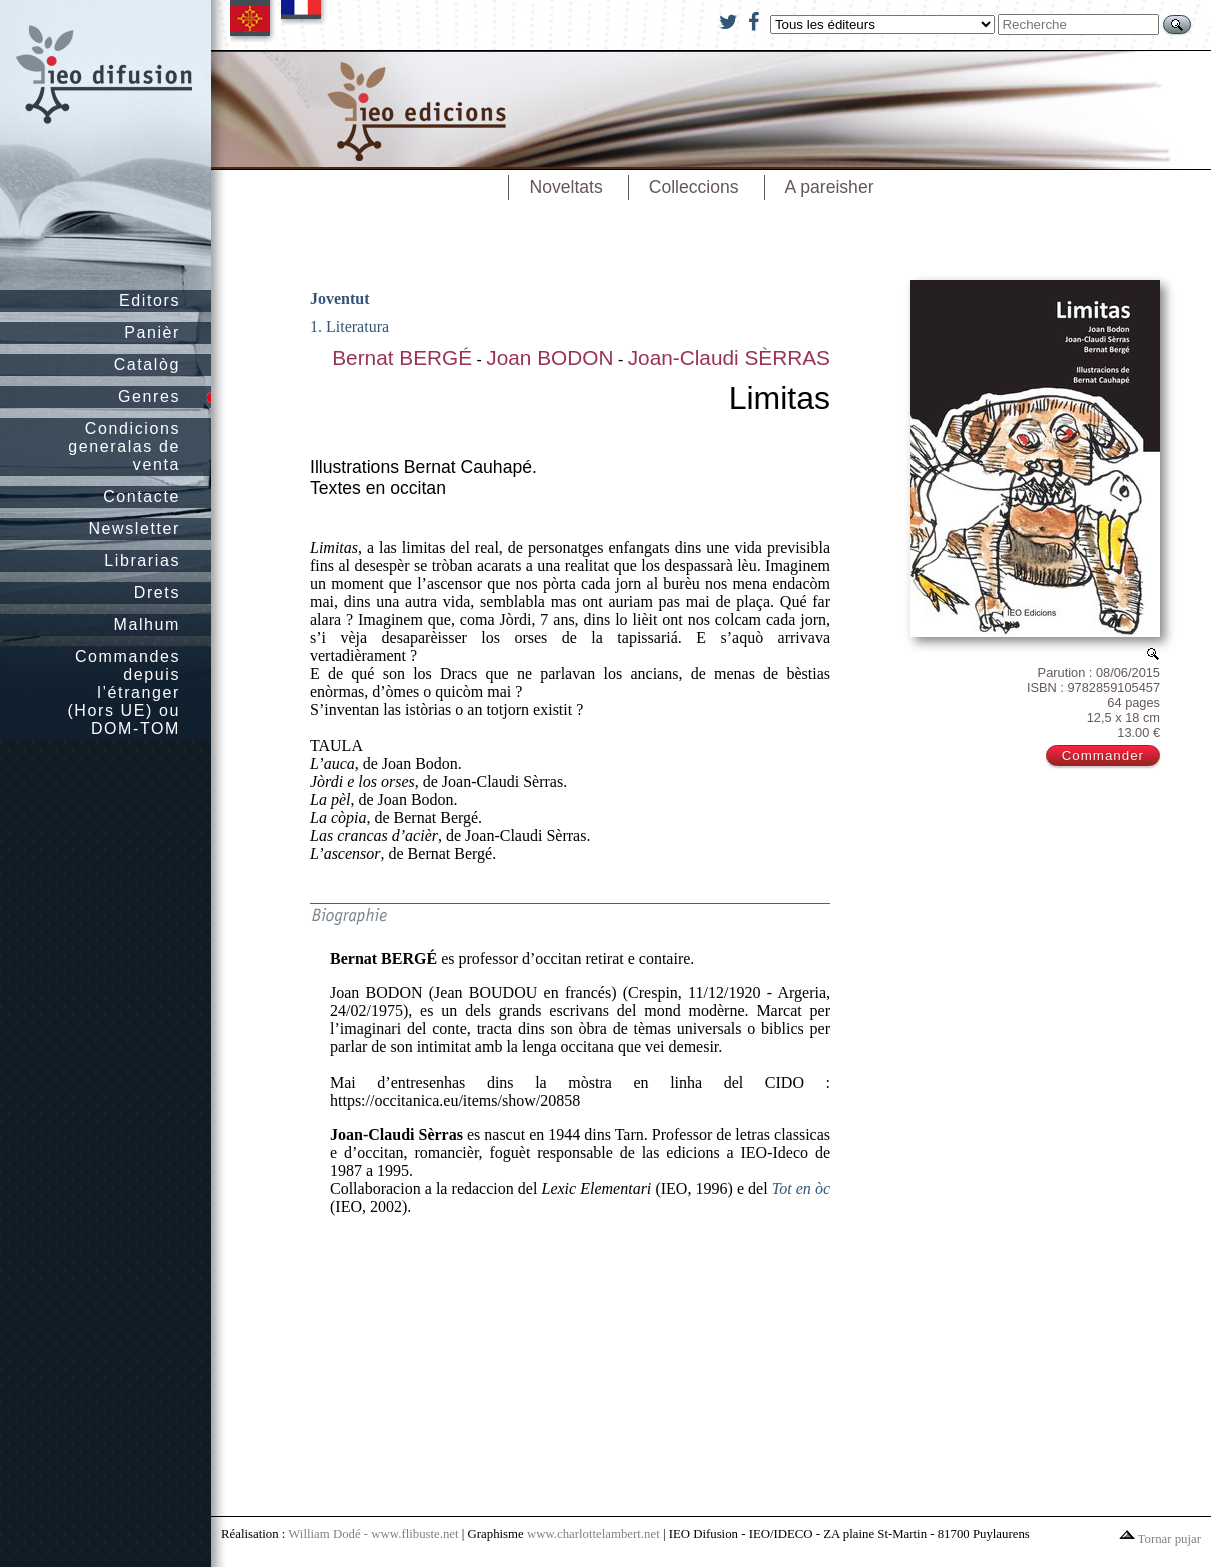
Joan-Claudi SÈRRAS (729, 357)
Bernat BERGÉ (402, 357)
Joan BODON (549, 357)
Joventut (340, 298)
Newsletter (134, 528)
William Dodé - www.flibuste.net (373, 1534)
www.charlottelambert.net (593, 1534)
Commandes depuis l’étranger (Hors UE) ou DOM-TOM (123, 692)
